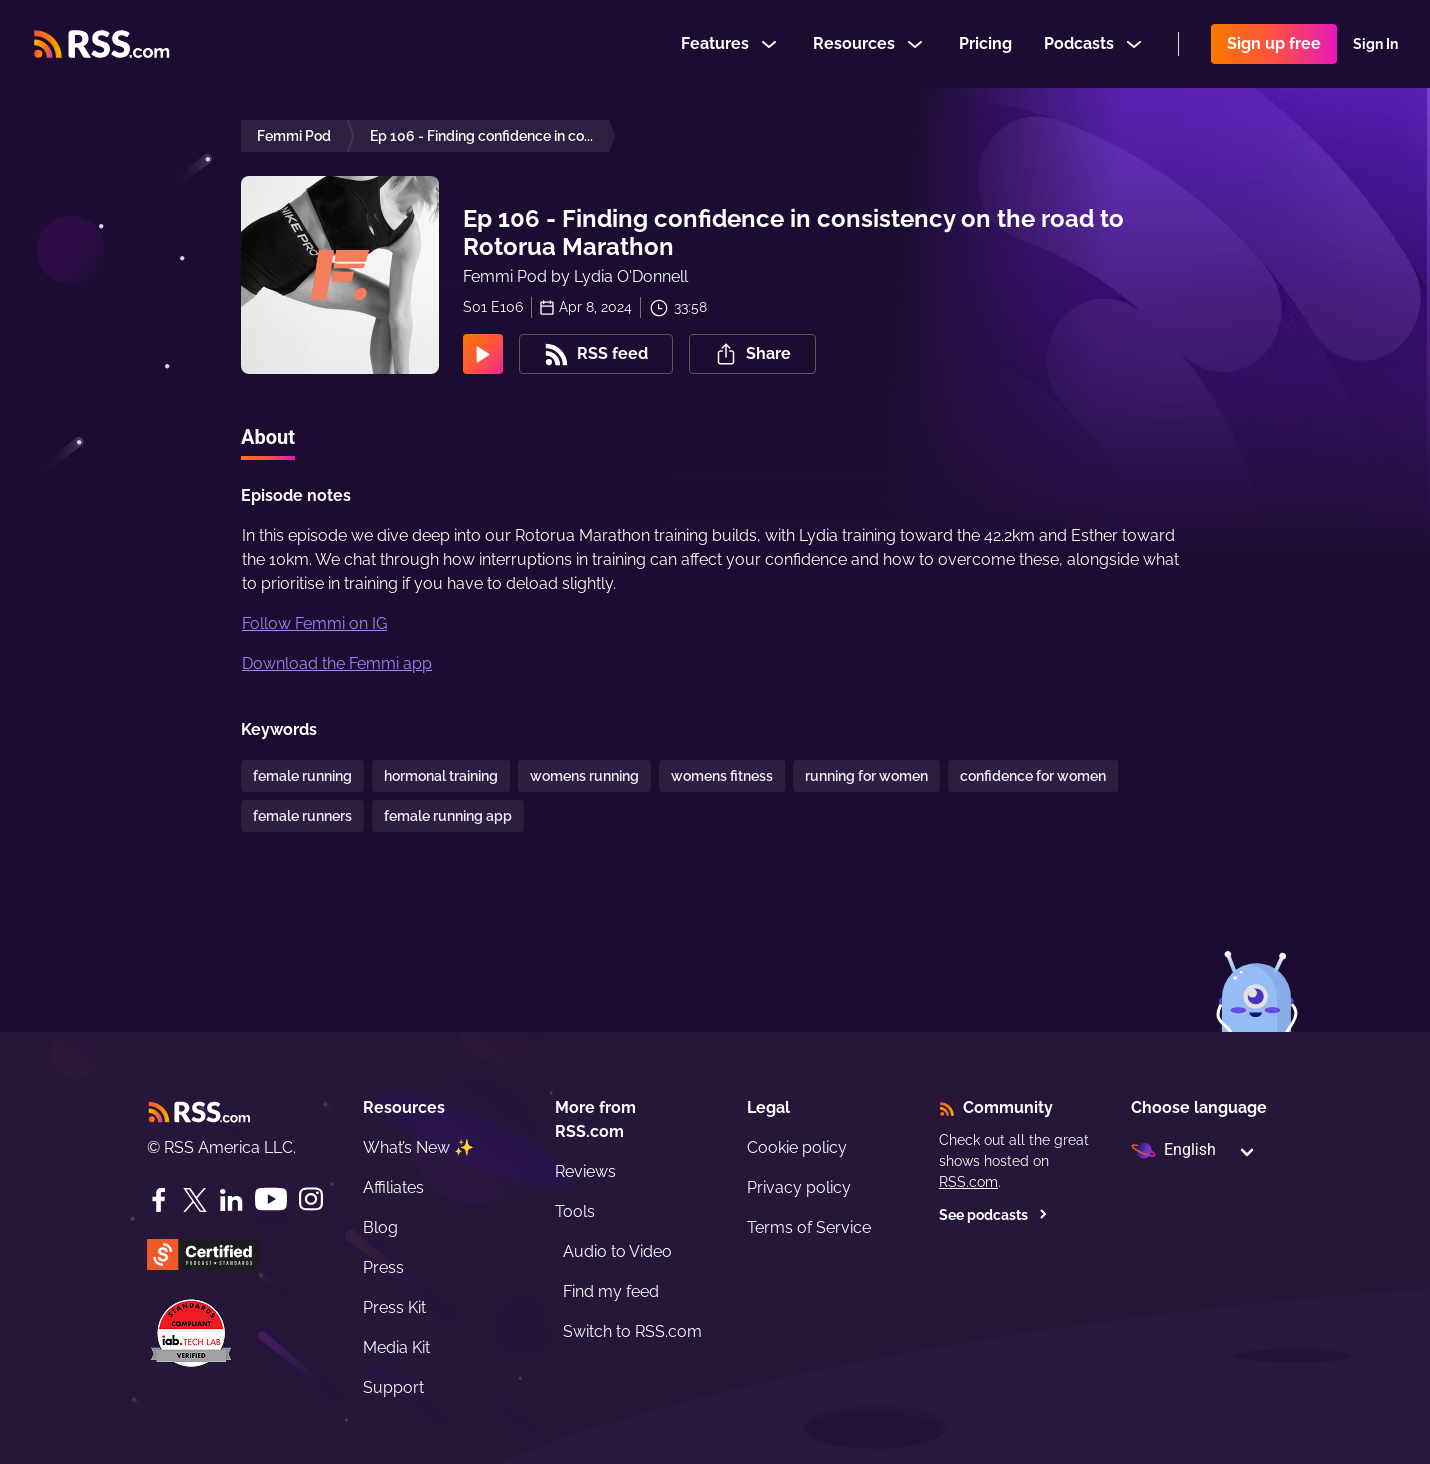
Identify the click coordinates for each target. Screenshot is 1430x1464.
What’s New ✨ (418, 1147)
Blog (380, 1227)
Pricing (985, 43)
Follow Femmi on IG (314, 623)
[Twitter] (195, 1200)
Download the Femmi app (337, 663)
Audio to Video (617, 1251)
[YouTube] (271, 1199)
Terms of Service (809, 1227)
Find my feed (611, 1291)
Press (383, 1267)
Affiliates (393, 1187)
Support (393, 1387)
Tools (575, 1211)
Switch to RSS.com (632, 1331)
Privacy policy (799, 1187)
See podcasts (993, 1215)
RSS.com (968, 1182)
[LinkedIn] (231, 1200)
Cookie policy (797, 1147)
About (268, 437)
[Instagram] (311, 1199)
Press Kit (394, 1307)
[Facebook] (159, 1200)
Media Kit (396, 1347)
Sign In (1375, 44)
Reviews (585, 1171)
